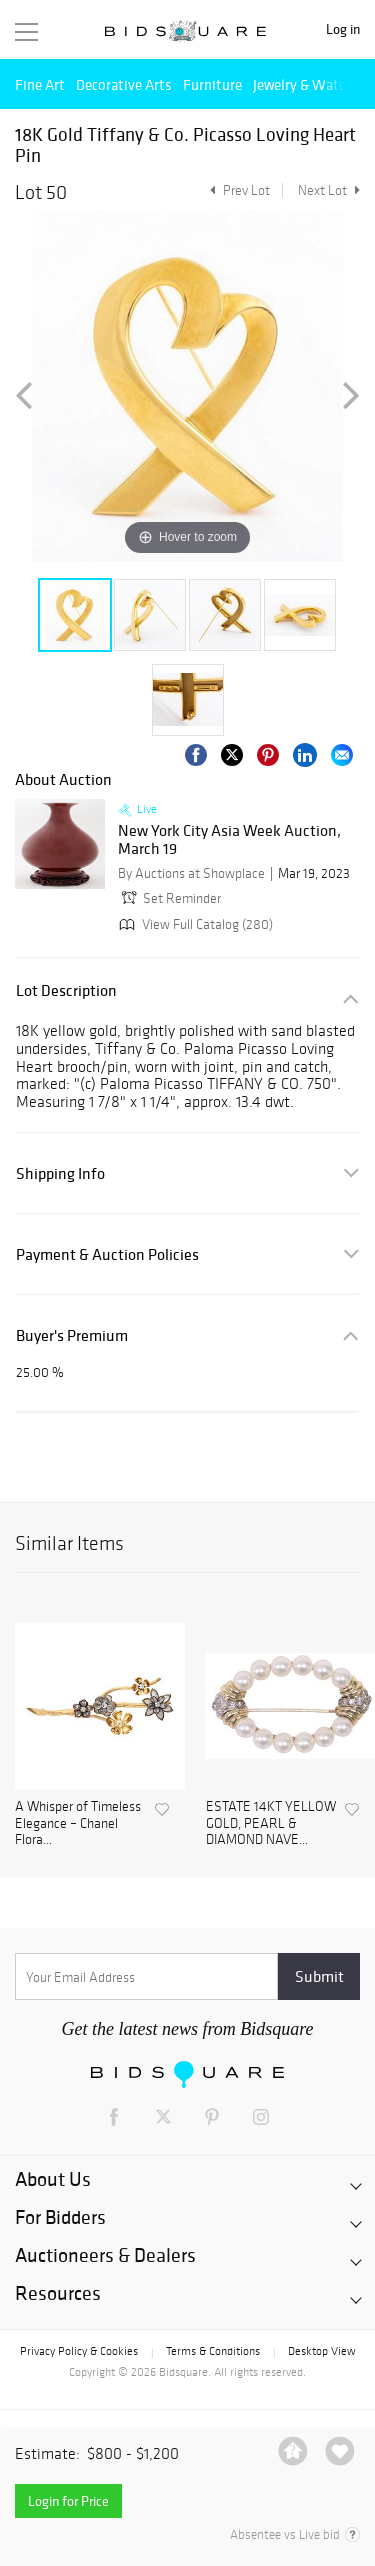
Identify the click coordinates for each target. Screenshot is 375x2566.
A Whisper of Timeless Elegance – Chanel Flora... (78, 1824)
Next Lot (329, 190)
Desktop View (321, 2351)
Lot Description (66, 990)
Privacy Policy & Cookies (79, 2351)
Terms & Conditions (213, 2351)
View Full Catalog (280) (194, 924)
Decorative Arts (124, 84)
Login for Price (68, 2501)
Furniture (212, 84)
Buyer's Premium (72, 1335)
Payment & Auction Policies (107, 1254)
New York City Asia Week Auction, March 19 (229, 839)
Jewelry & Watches (310, 84)
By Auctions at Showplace (191, 873)
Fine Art (40, 84)
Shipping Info (60, 1173)
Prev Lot (237, 190)
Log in (343, 29)
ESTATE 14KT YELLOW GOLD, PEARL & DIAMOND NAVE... (271, 1824)
